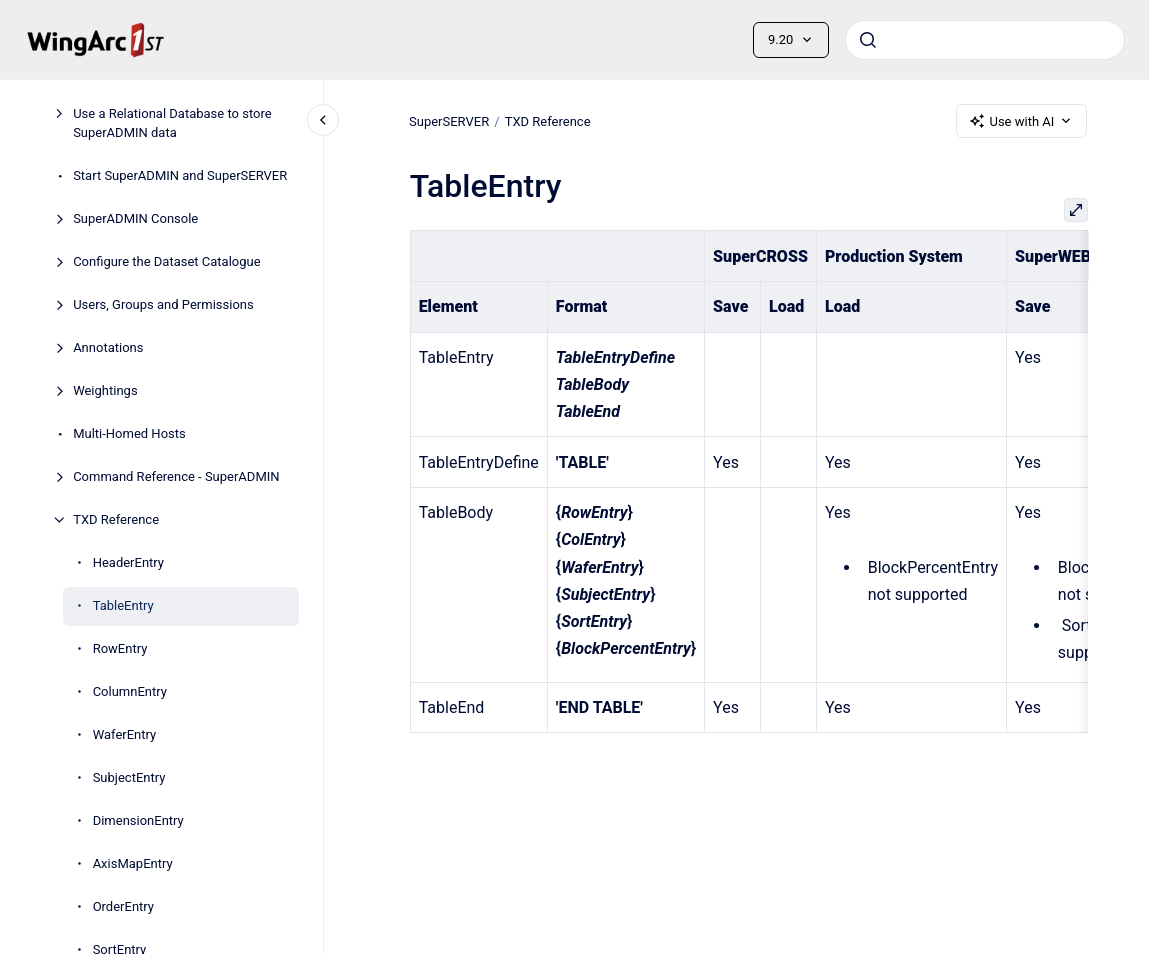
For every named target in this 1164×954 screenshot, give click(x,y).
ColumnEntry (130, 691)
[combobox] (985, 40)
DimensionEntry (138, 820)
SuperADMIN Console (135, 218)
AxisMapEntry (133, 863)
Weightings (105, 390)
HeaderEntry (128, 562)
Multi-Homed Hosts (129, 433)
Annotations (108, 347)
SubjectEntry (129, 777)
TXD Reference (116, 519)
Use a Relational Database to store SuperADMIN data (172, 123)
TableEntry (123, 605)
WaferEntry (125, 734)
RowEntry (120, 648)
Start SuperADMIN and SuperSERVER (180, 175)
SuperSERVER (449, 120)
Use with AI (1021, 121)
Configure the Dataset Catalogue (166, 261)
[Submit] (868, 40)
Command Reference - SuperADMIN (176, 476)
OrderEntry (123, 906)
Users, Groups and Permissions (163, 304)
